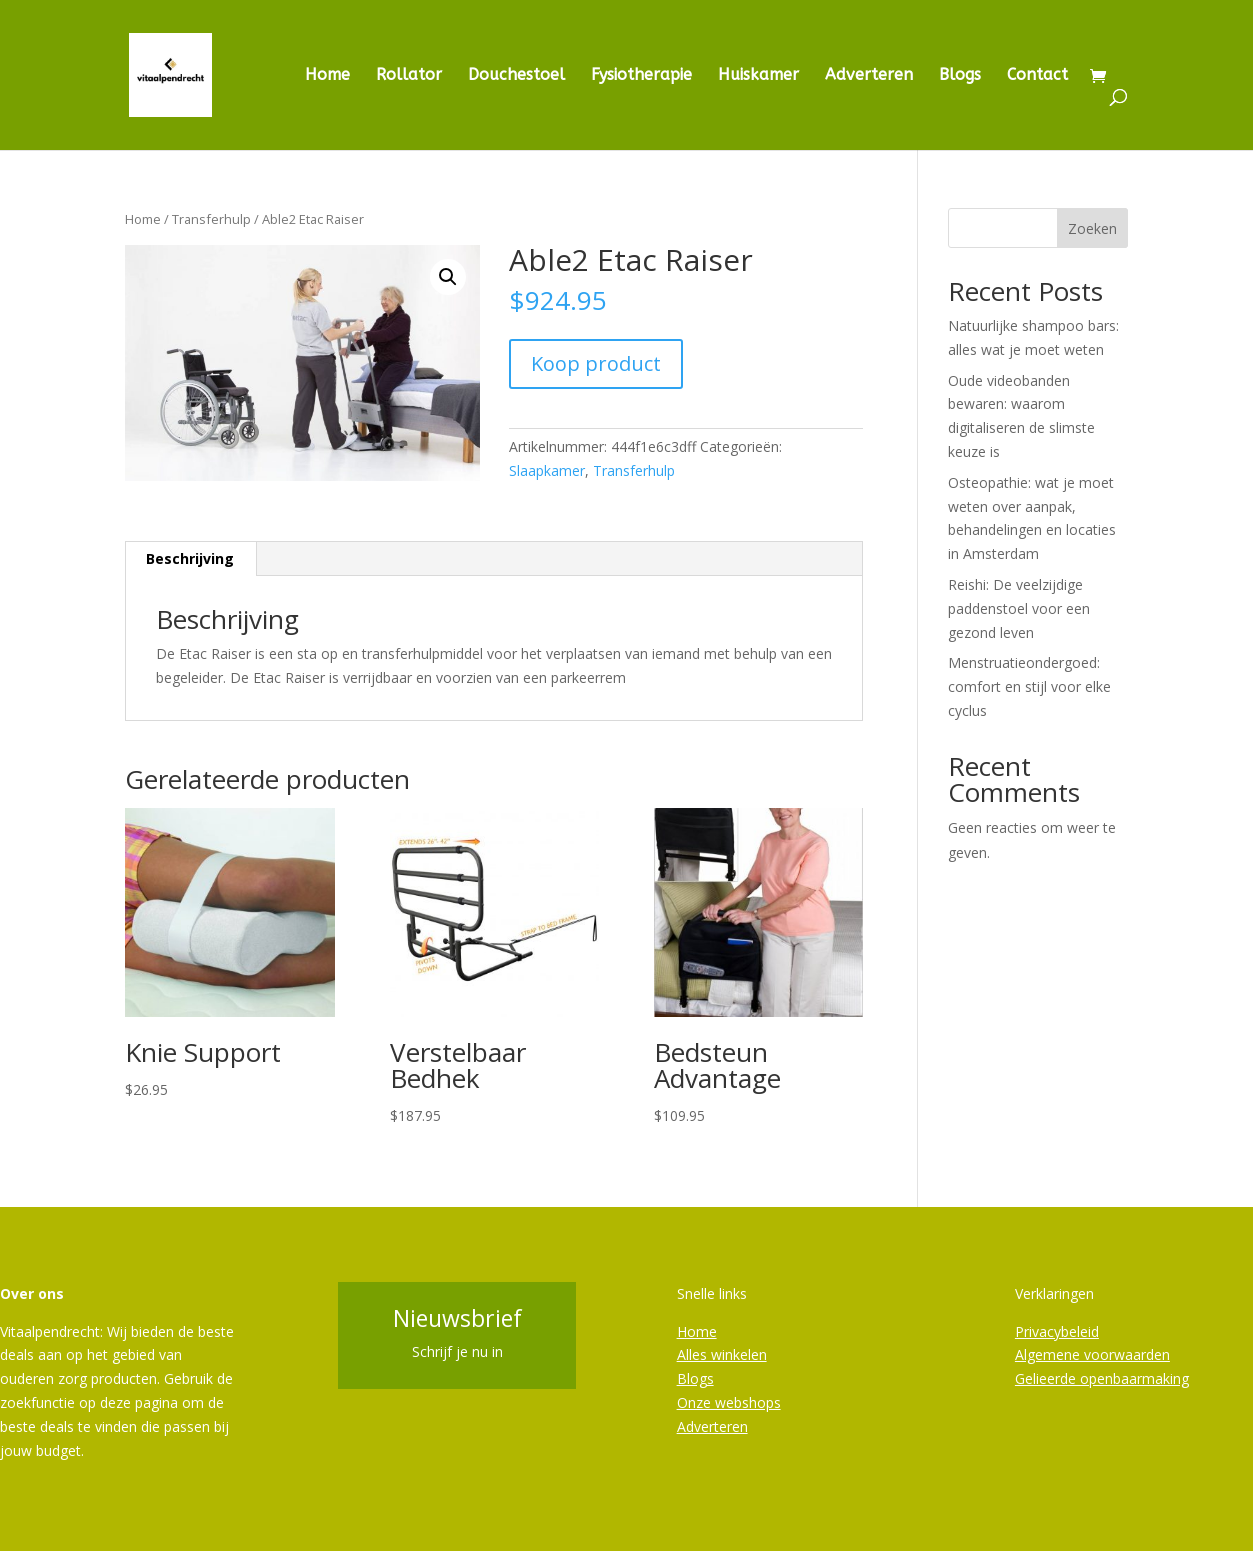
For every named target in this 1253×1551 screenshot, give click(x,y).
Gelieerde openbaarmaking (1102, 1378)
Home (327, 76)
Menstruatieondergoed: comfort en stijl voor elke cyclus (1029, 686)
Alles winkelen (722, 1354)
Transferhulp (211, 219)
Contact (1037, 76)
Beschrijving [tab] (190, 558)
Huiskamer (758, 76)
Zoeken (1092, 228)
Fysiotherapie (641, 76)
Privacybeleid (1057, 1331)
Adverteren (869, 76)
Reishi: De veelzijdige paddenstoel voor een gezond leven (1019, 608)
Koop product (596, 363)
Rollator (409, 76)
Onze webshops (729, 1402)
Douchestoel (516, 76)
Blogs (960, 76)
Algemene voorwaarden (1092, 1354)
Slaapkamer (547, 470)
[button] (448, 277)
